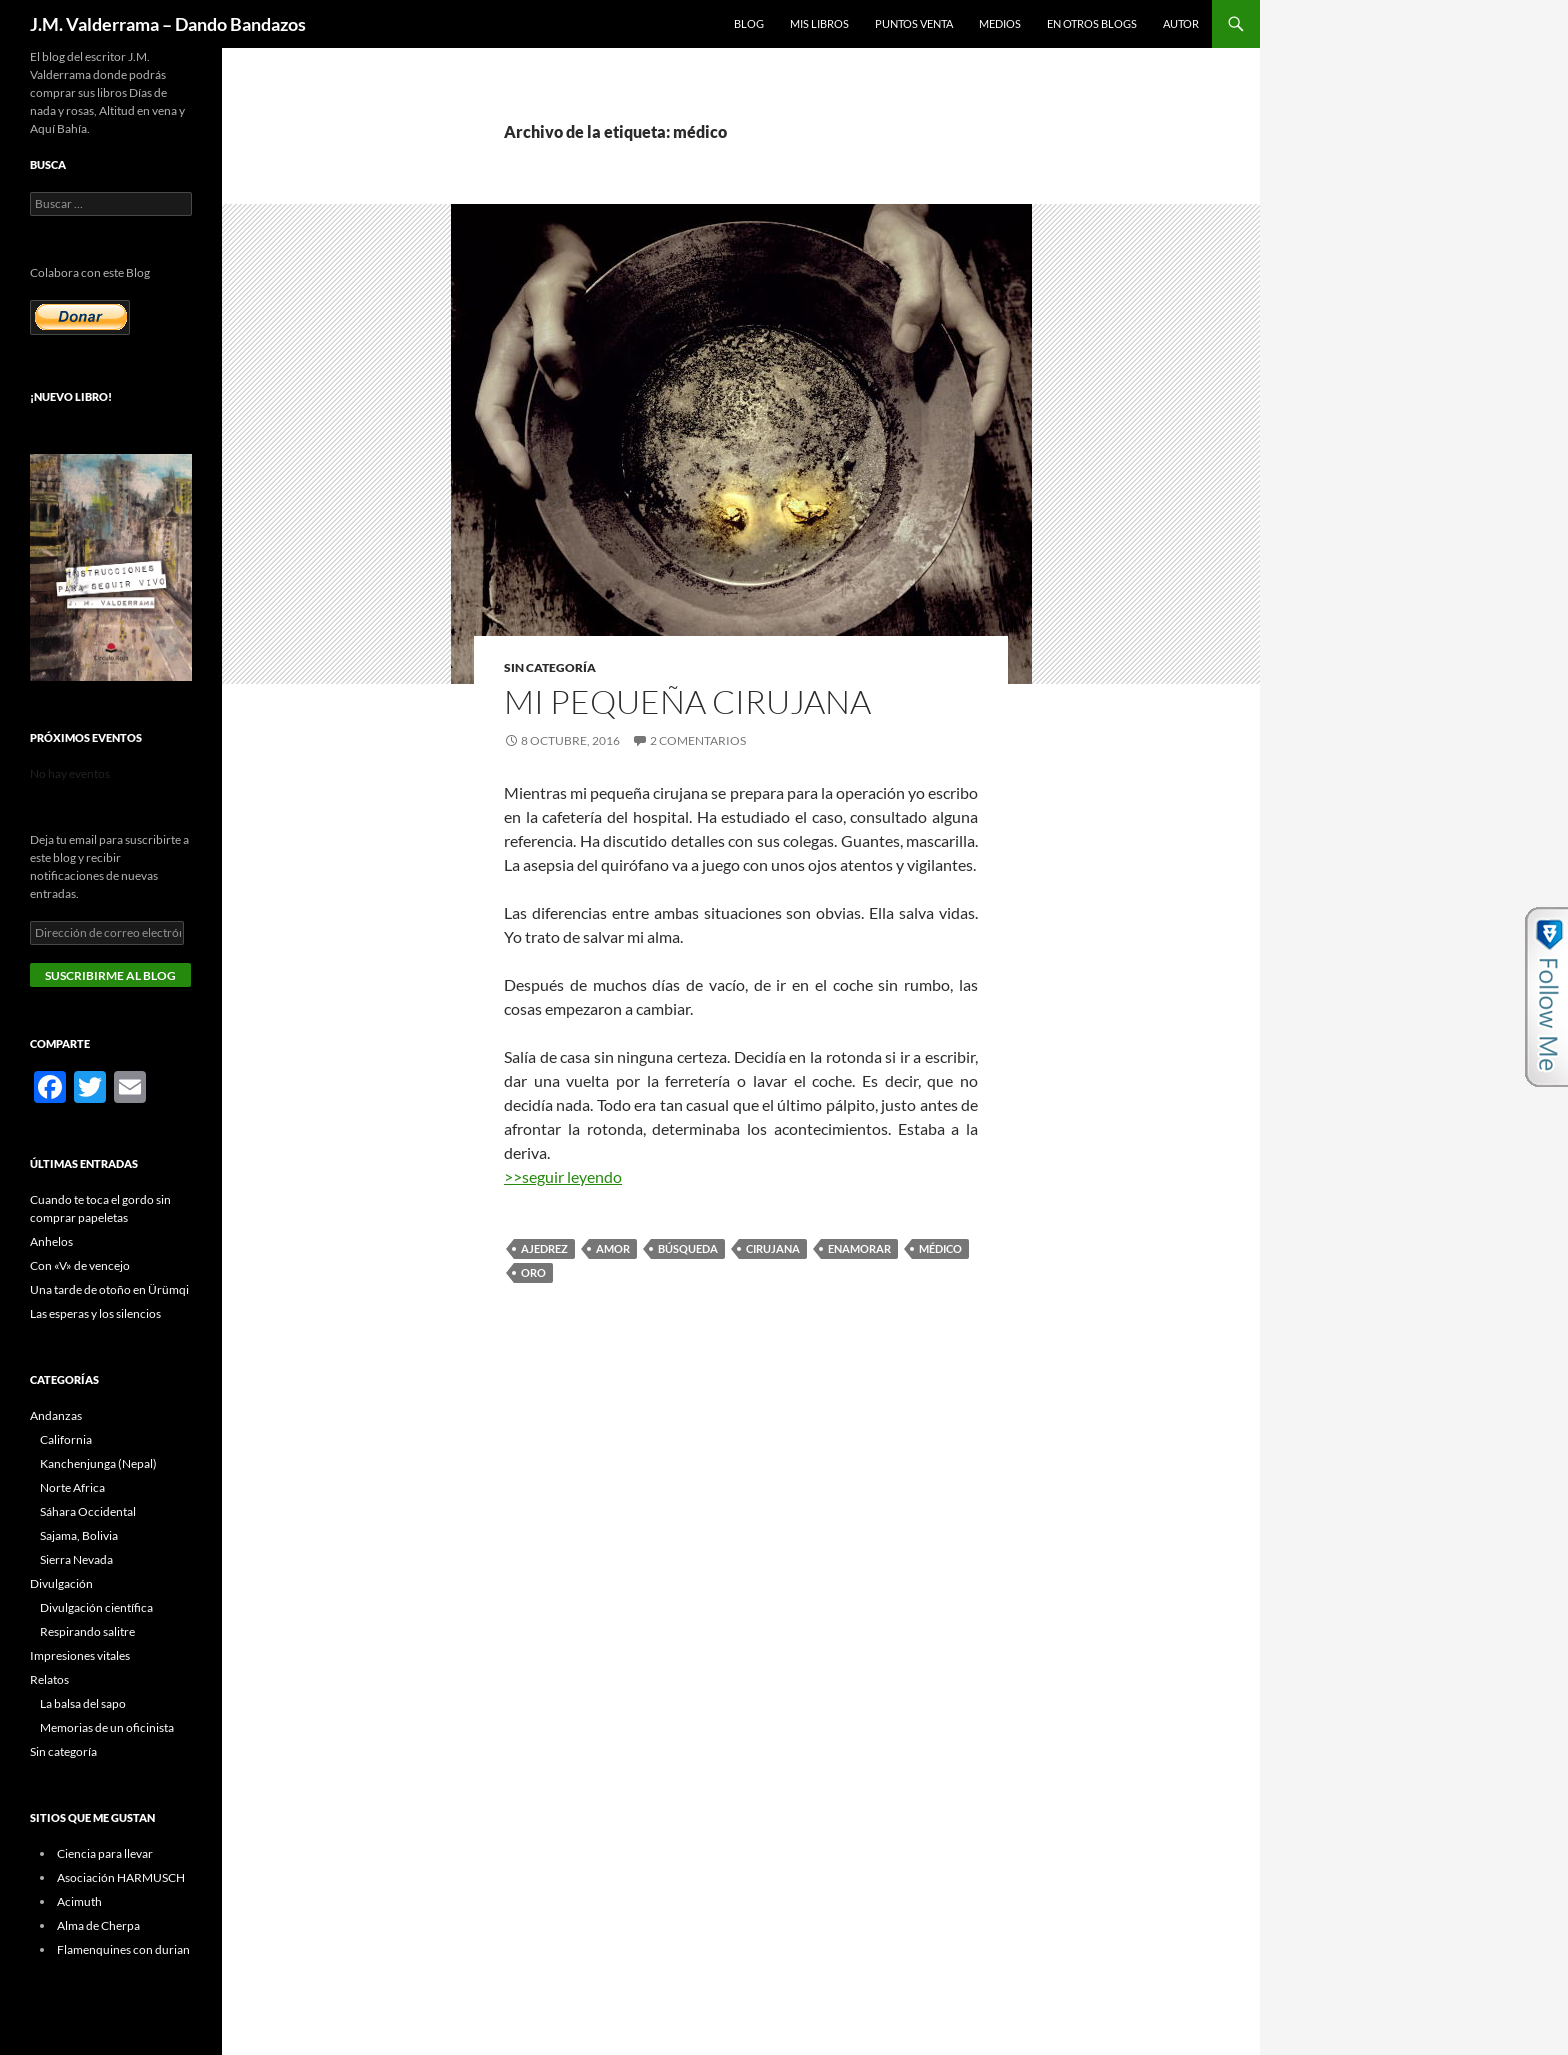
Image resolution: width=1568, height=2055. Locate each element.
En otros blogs (1092, 23)
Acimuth (79, 1901)
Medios (1000, 23)
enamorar (859, 1248)
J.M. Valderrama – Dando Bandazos (168, 24)
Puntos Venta (914, 23)
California (66, 1439)
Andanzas (56, 1415)
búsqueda (688, 1248)
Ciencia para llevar (105, 1853)
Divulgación (61, 1583)
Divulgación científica (96, 1607)
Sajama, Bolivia (79, 1535)
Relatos (49, 1679)
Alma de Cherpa (98, 1925)
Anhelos (51, 1241)
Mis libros (819, 23)
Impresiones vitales (80, 1655)
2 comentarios (698, 740)
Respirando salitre (87, 1631)
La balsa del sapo (83, 1703)
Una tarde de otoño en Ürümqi (109, 1289)
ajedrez (544, 1248)
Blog (749, 23)
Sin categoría (550, 667)
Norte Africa (72, 1487)
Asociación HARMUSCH (121, 1877)
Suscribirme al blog (110, 975)
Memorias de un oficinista (107, 1727)
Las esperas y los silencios (95, 1313)
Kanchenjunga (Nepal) (98, 1463)
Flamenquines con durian (123, 1949)
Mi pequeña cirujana (687, 701)
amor (613, 1248)
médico (940, 1248)
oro (533, 1272)
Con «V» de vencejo (80, 1265)
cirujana (773, 1248)
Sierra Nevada (76, 1559)
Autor (1181, 23)
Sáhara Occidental (88, 1511)
